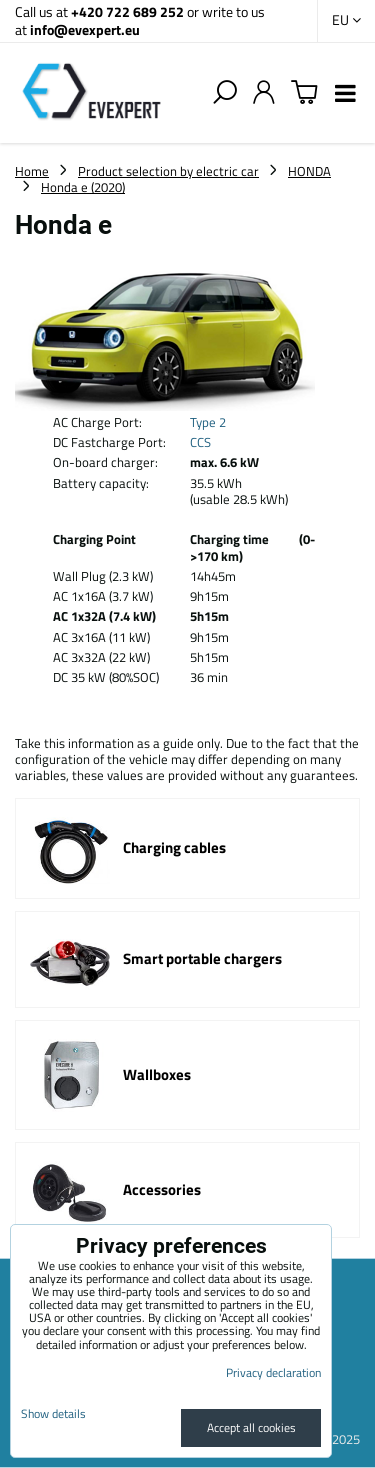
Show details (53, 1413)
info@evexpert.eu (85, 29)
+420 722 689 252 (127, 11)
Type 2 (208, 422)
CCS (200, 442)
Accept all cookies (251, 1427)
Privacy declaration (273, 1372)
